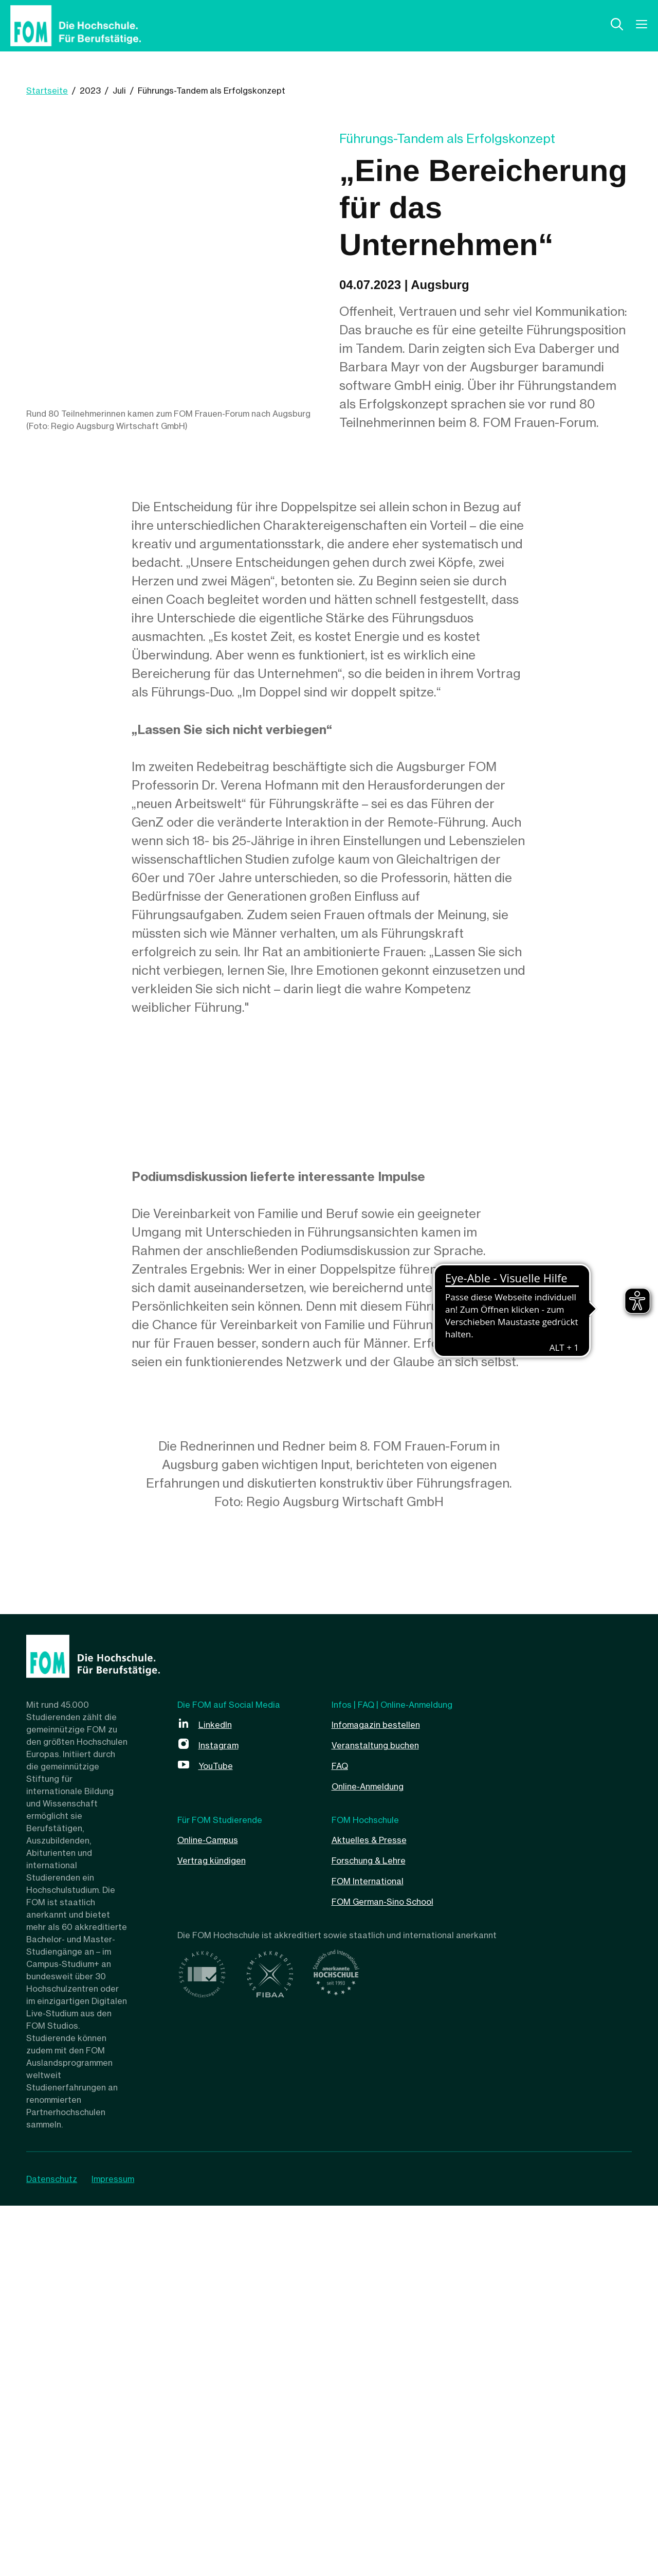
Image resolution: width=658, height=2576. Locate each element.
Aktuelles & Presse (377, 2209)
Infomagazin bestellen (384, 2094)
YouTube (219, 2135)
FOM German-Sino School (395, 2271)
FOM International (376, 2250)
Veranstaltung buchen (384, 2114)
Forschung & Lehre (378, 2230)
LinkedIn (218, 2094)
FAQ (342, 2135)
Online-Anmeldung (375, 2156)
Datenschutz (51, 2549)
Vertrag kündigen (218, 2230)
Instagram (222, 2114)
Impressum (121, 2549)
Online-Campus (214, 2209)
